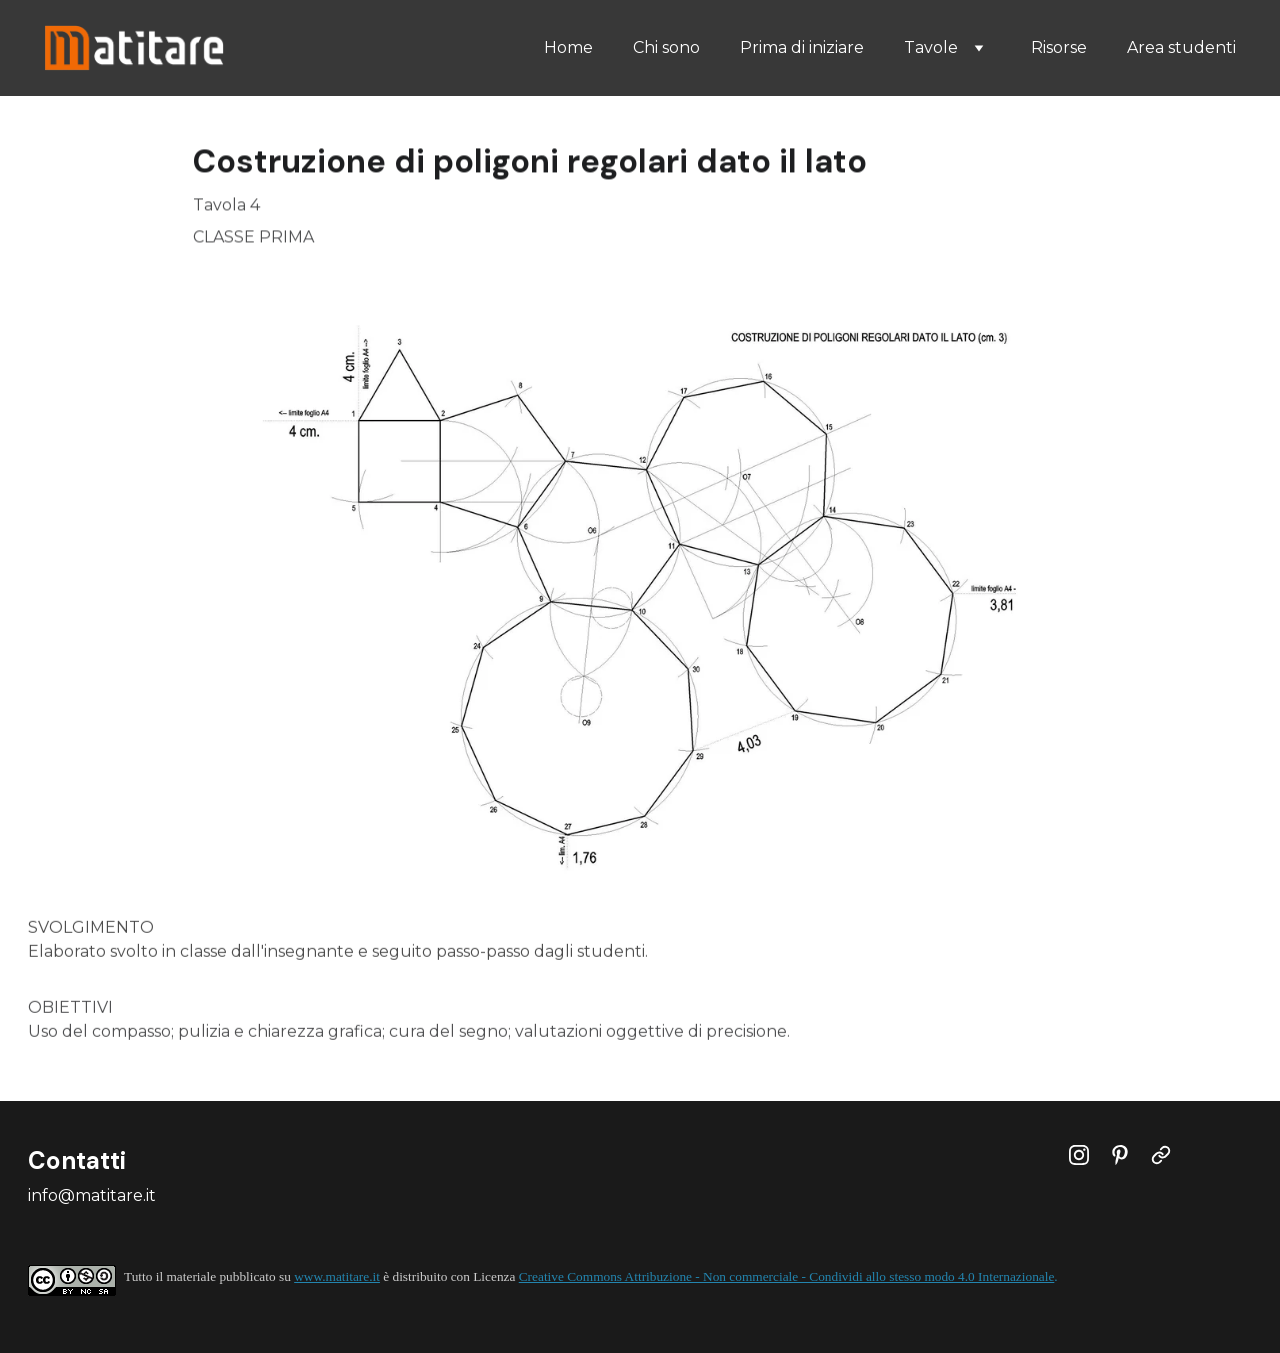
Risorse (1059, 47)
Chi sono (666, 47)
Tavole (931, 47)
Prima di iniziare (802, 47)
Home (568, 47)
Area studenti (1181, 47)
